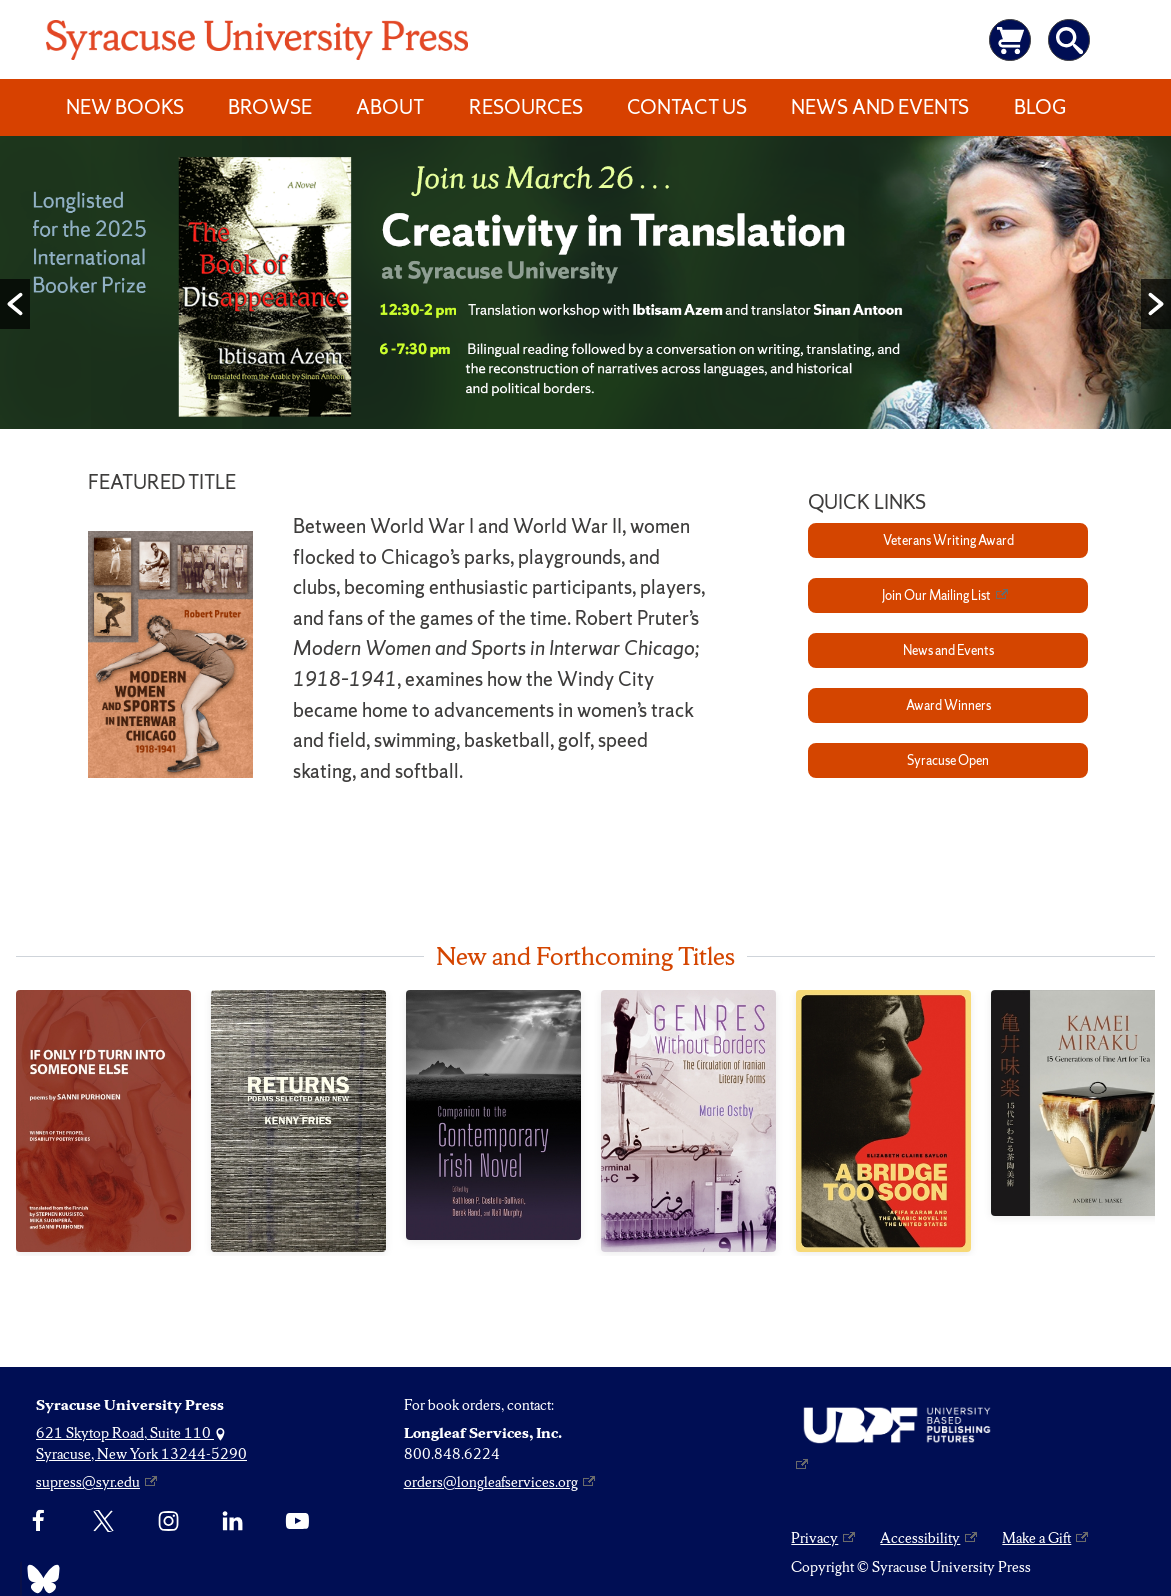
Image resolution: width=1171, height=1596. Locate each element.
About (390, 107)
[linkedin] (232, 1522)
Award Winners (948, 705)
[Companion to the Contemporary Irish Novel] (493, 1115)
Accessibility (920, 1538)
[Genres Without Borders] (688, 1121)
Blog (1040, 107)
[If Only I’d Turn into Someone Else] (103, 1121)
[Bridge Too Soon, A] (883, 1121)
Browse (270, 107)
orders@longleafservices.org (491, 1482)
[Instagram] (168, 1522)
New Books (125, 107)
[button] (15, 304)
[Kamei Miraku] (1078, 1103)
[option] (585, 287)
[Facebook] (38, 1522)
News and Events (880, 107)
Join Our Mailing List (936, 595)
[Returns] (298, 1121)
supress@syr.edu (88, 1482)
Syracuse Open (948, 760)
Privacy (814, 1538)
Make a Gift (1036, 1538)
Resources (526, 107)
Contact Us (687, 107)
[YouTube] (297, 1522)
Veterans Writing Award (948, 540)
